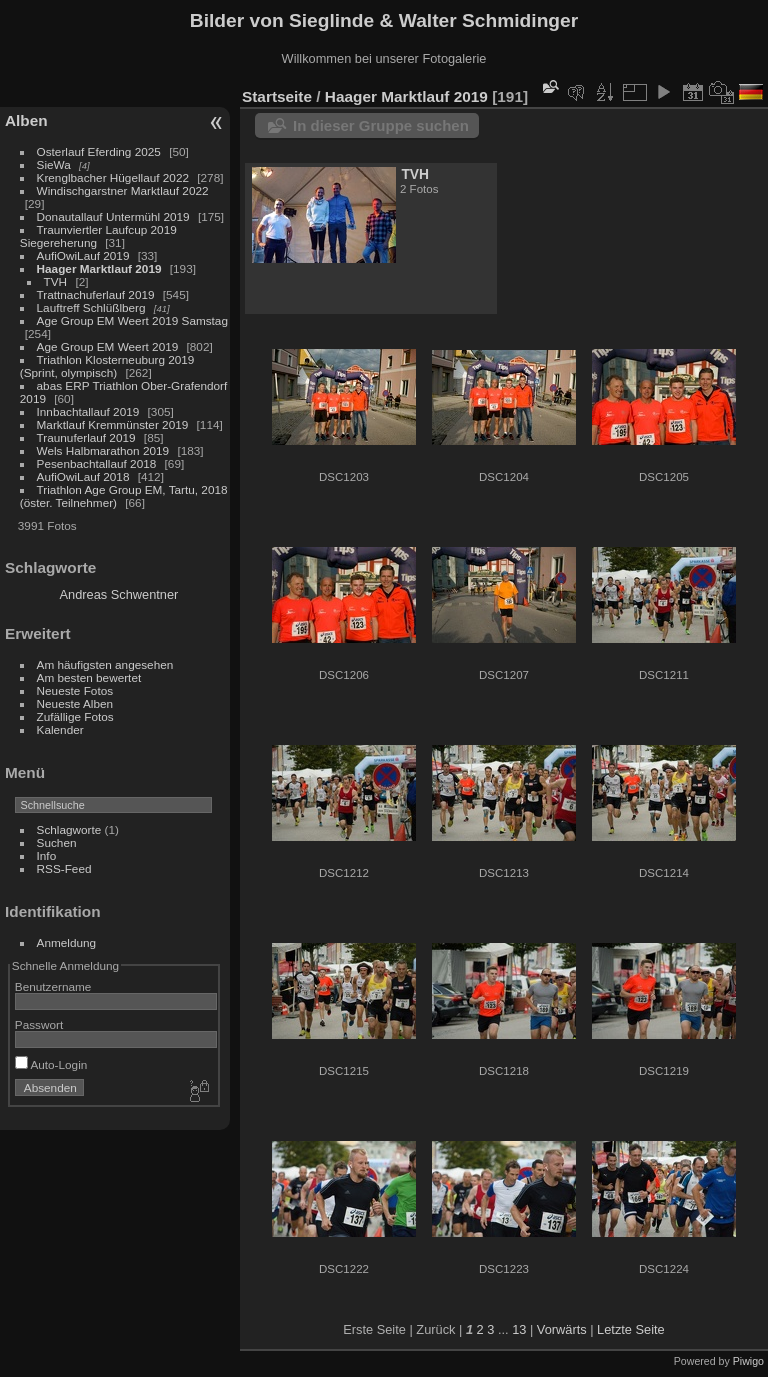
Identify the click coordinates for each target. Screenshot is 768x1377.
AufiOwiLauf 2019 (83, 255)
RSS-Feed (64, 868)
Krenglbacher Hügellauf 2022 (113, 177)
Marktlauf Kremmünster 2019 (113, 424)
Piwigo (748, 1361)
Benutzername (53, 986)
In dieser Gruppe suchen (381, 125)
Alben (26, 120)
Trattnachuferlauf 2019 (96, 294)
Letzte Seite (631, 1329)
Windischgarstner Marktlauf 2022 (123, 190)
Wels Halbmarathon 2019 (103, 450)
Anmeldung (67, 942)
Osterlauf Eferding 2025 (99, 151)
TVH (56, 281)
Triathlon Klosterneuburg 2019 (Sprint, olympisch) (107, 366)
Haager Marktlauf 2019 (99, 268)
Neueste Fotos (75, 690)
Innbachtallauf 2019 (88, 411)
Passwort (39, 1024)
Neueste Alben (75, 703)
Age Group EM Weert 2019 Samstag (132, 320)
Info (47, 855)
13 (519, 1329)
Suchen (57, 842)
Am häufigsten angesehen (105, 664)
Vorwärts (562, 1329)
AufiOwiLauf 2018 (83, 476)
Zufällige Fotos (75, 716)
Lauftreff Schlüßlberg (91, 307)
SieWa (54, 164)
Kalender (60, 729)
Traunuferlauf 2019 (86, 437)
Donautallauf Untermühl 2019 (113, 216)
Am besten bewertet (89, 677)
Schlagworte (69, 829)
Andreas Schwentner (119, 594)
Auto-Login (51, 1064)
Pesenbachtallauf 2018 (97, 463)
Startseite (277, 96)
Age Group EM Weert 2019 (108, 346)
